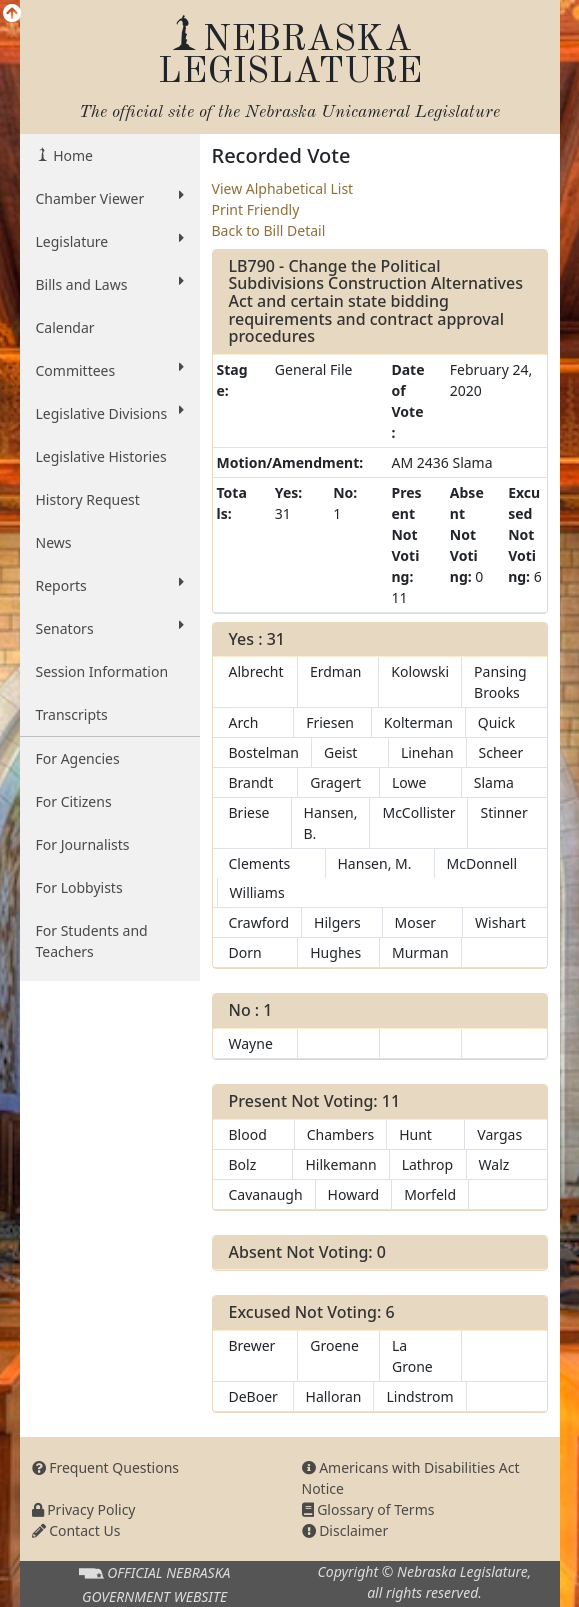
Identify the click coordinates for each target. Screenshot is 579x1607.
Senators (110, 628)
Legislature (110, 241)
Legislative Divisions (110, 413)
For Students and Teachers (92, 941)
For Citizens (74, 801)
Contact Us (76, 1530)
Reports (110, 585)
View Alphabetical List (283, 188)
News (54, 542)
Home (71, 155)
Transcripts (72, 714)
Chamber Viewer (110, 198)
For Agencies (78, 758)
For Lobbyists (79, 887)
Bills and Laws (110, 284)
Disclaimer (345, 1530)
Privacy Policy (84, 1509)
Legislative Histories (101, 456)
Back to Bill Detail (269, 230)
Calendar (65, 327)
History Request (88, 499)
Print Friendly (256, 209)
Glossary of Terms (368, 1509)
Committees (110, 370)
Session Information (102, 671)
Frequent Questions (106, 1467)
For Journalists (83, 844)
